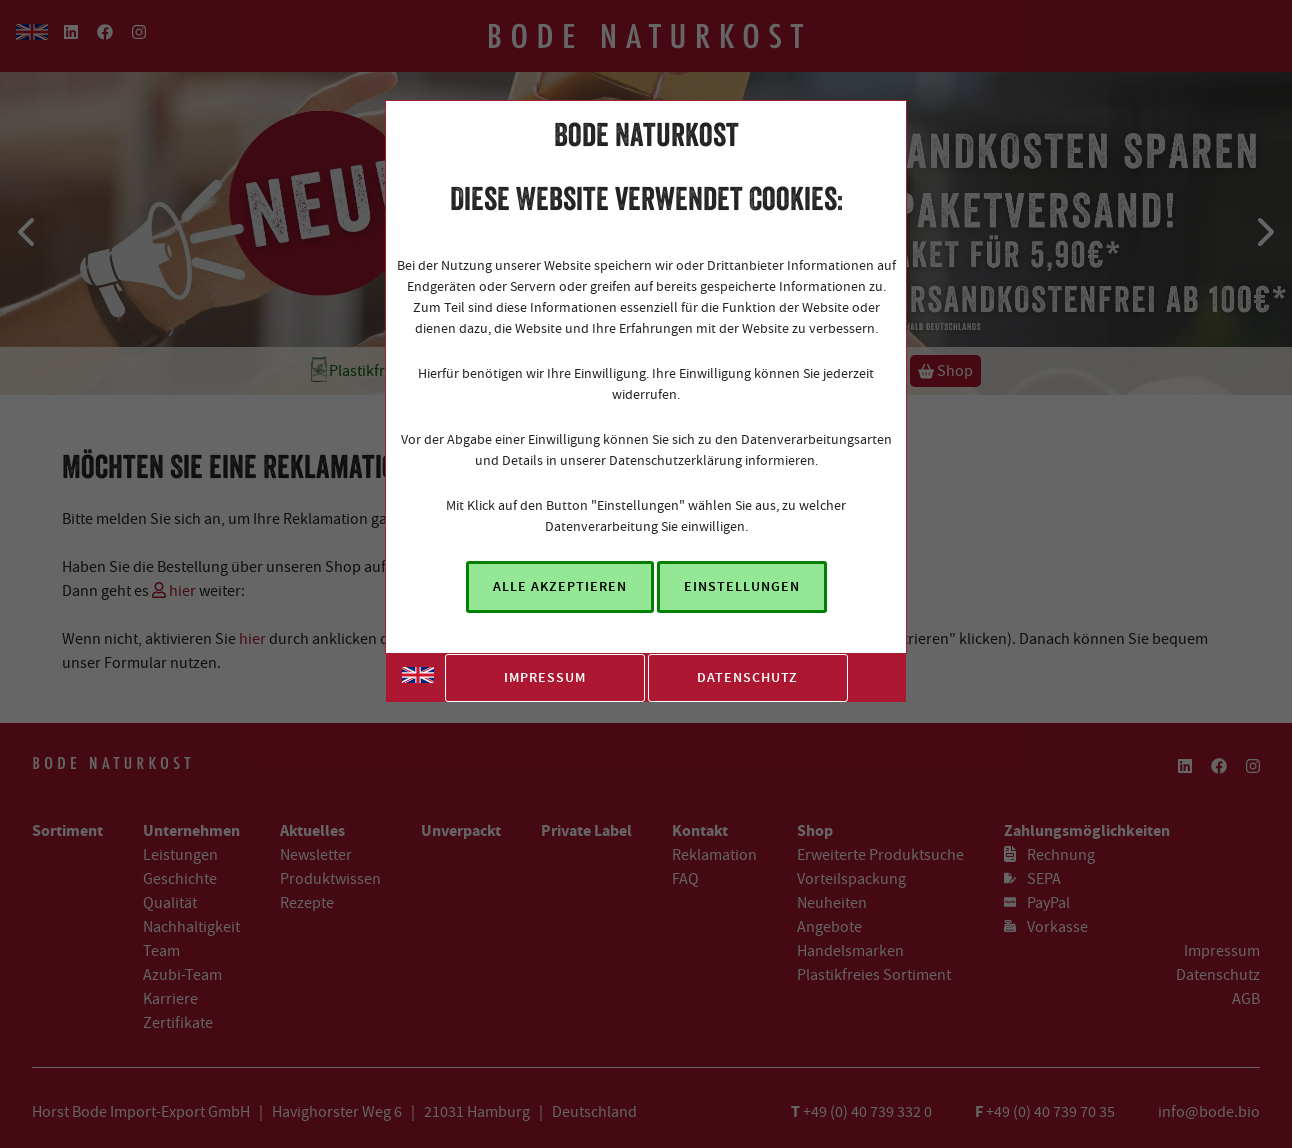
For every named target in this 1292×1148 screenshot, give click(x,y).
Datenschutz (747, 677)
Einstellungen (742, 586)
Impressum (545, 677)
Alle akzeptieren (560, 586)
